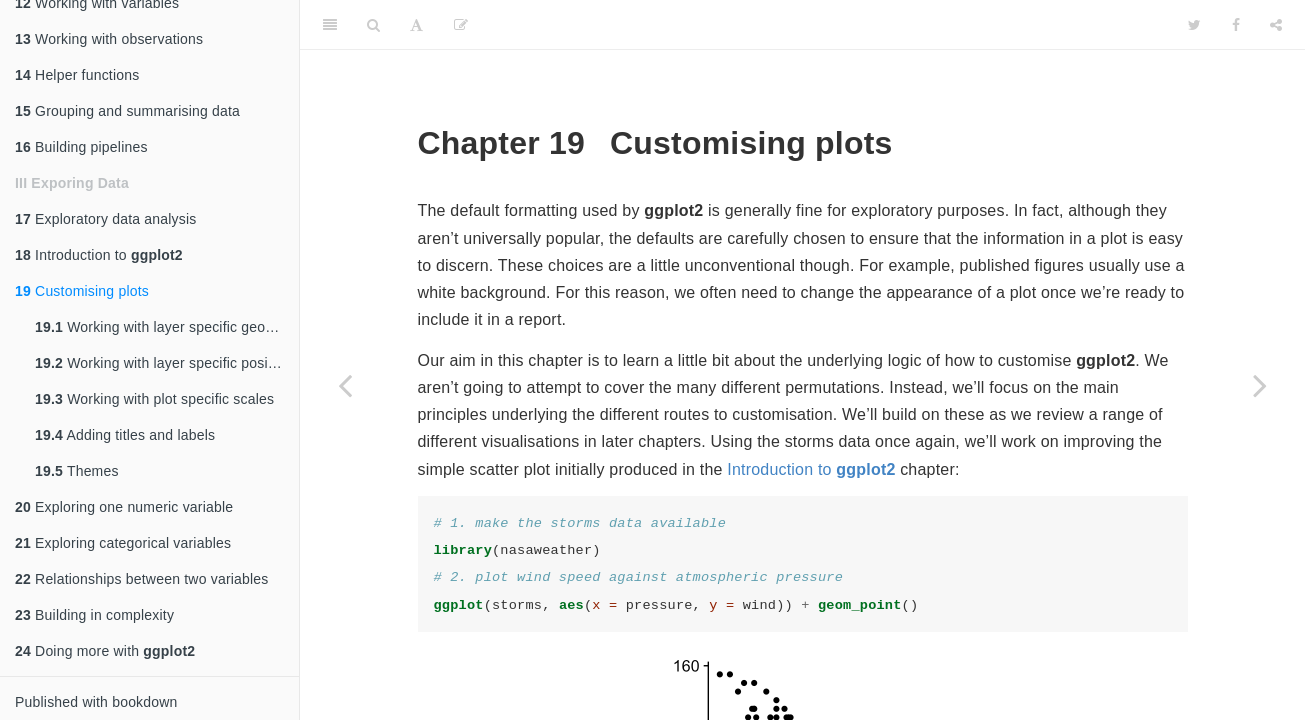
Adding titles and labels (125, 435)
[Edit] (461, 25)
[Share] (1276, 25)
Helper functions (77, 75)
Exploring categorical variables (123, 543)
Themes (77, 471)
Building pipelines (81, 147)
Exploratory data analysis (106, 219)
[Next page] (1260, 385)
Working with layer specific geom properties (167, 327)
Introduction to (99, 255)
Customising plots (82, 291)
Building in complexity (94, 615)
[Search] (373, 25)
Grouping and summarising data (127, 111)
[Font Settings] (416, 25)
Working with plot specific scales (154, 399)
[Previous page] (345, 385)
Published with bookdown (96, 702)
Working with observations (109, 39)
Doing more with (105, 651)
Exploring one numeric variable (124, 507)
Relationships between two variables (142, 579)
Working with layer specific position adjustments (167, 363)
